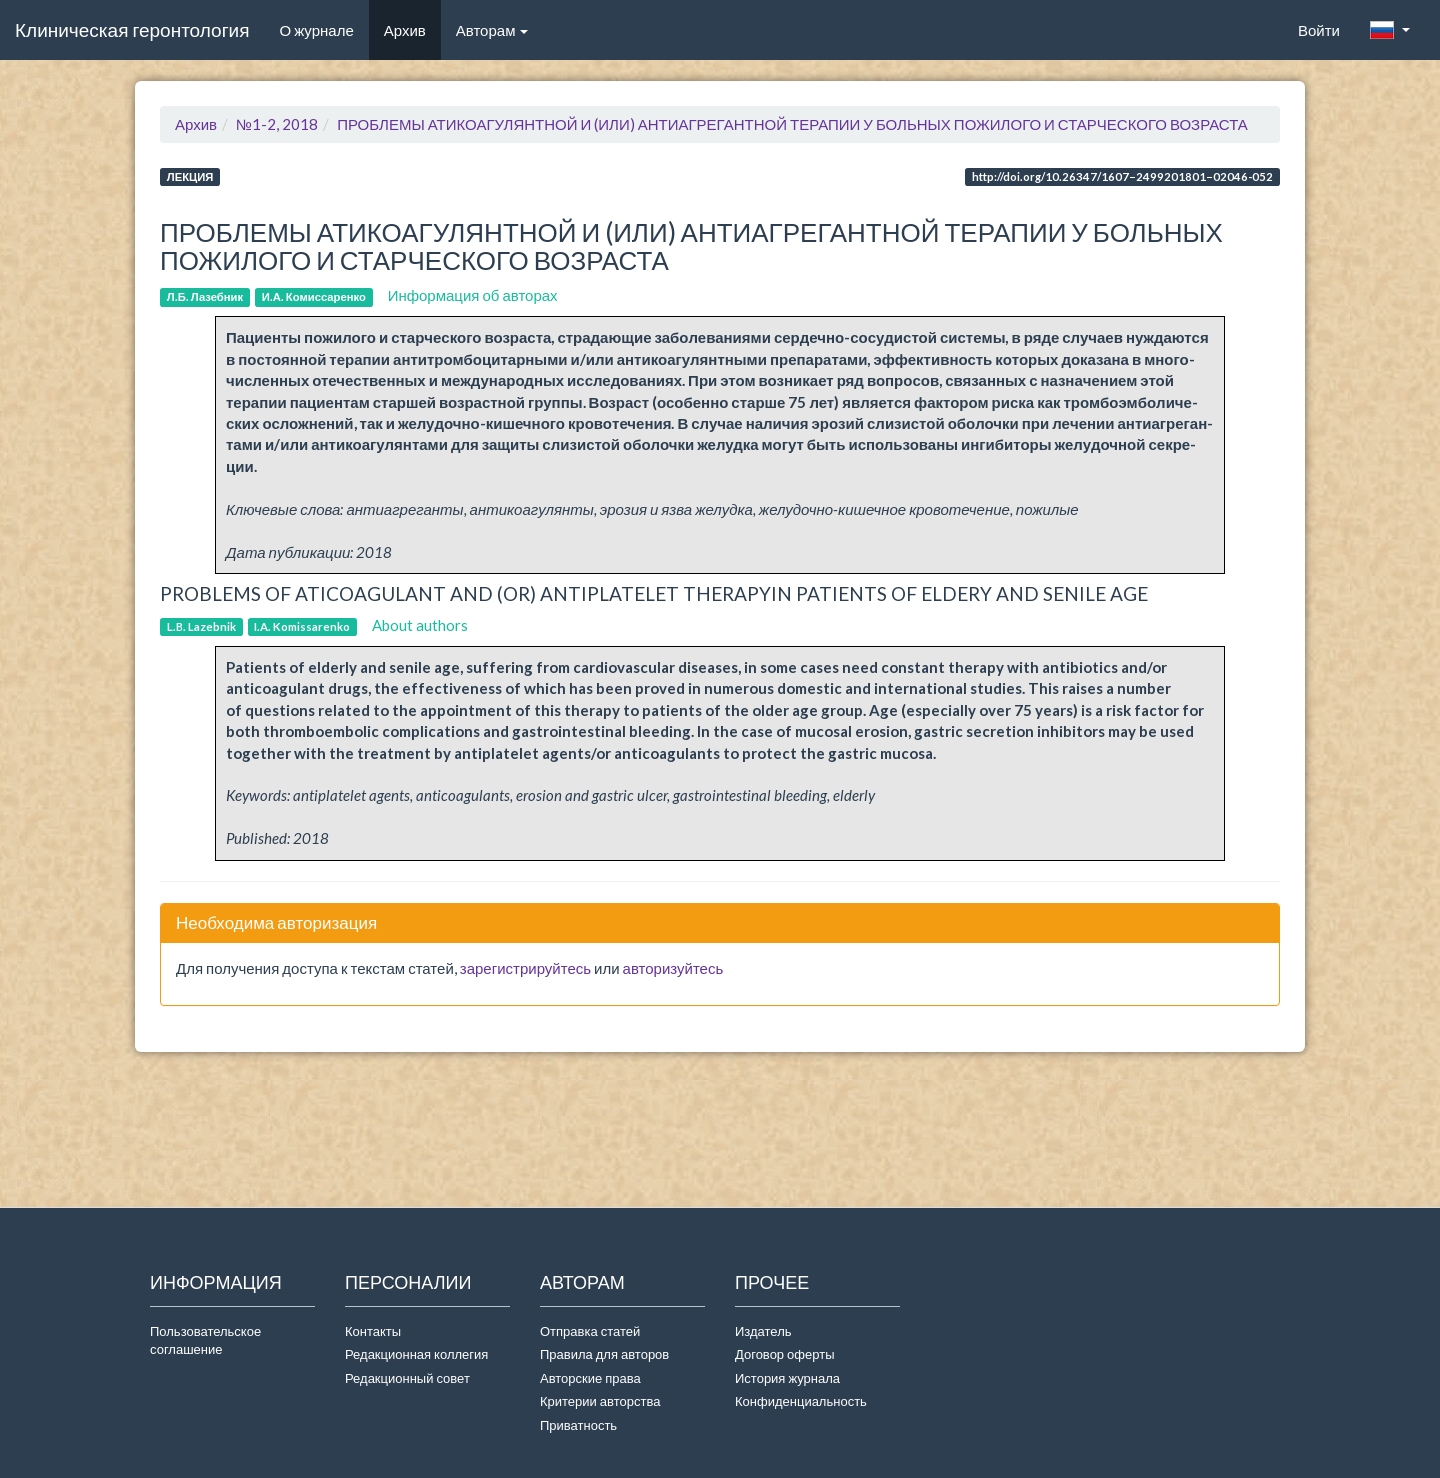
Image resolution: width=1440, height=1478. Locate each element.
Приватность (581, 1425)
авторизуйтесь (673, 968)
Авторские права (590, 1378)
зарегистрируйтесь (525, 968)
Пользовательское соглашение (205, 1340)
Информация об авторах (473, 295)
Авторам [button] (492, 30)
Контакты (373, 1331)
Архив (405, 30)
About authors (420, 625)
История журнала (787, 1378)
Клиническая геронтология (132, 29)
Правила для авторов (604, 1354)
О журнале (323, 29)
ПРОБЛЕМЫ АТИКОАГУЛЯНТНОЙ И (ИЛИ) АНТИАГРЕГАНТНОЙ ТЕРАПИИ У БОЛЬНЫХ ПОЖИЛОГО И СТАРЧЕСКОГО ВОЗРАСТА (792, 124)
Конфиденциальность (801, 1401)
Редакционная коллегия (416, 1354)
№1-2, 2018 (277, 124)
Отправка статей (590, 1331)
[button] (1390, 30)
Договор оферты (784, 1354)
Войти (1319, 30)
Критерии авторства (600, 1401)
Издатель (763, 1331)
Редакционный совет (407, 1378)
